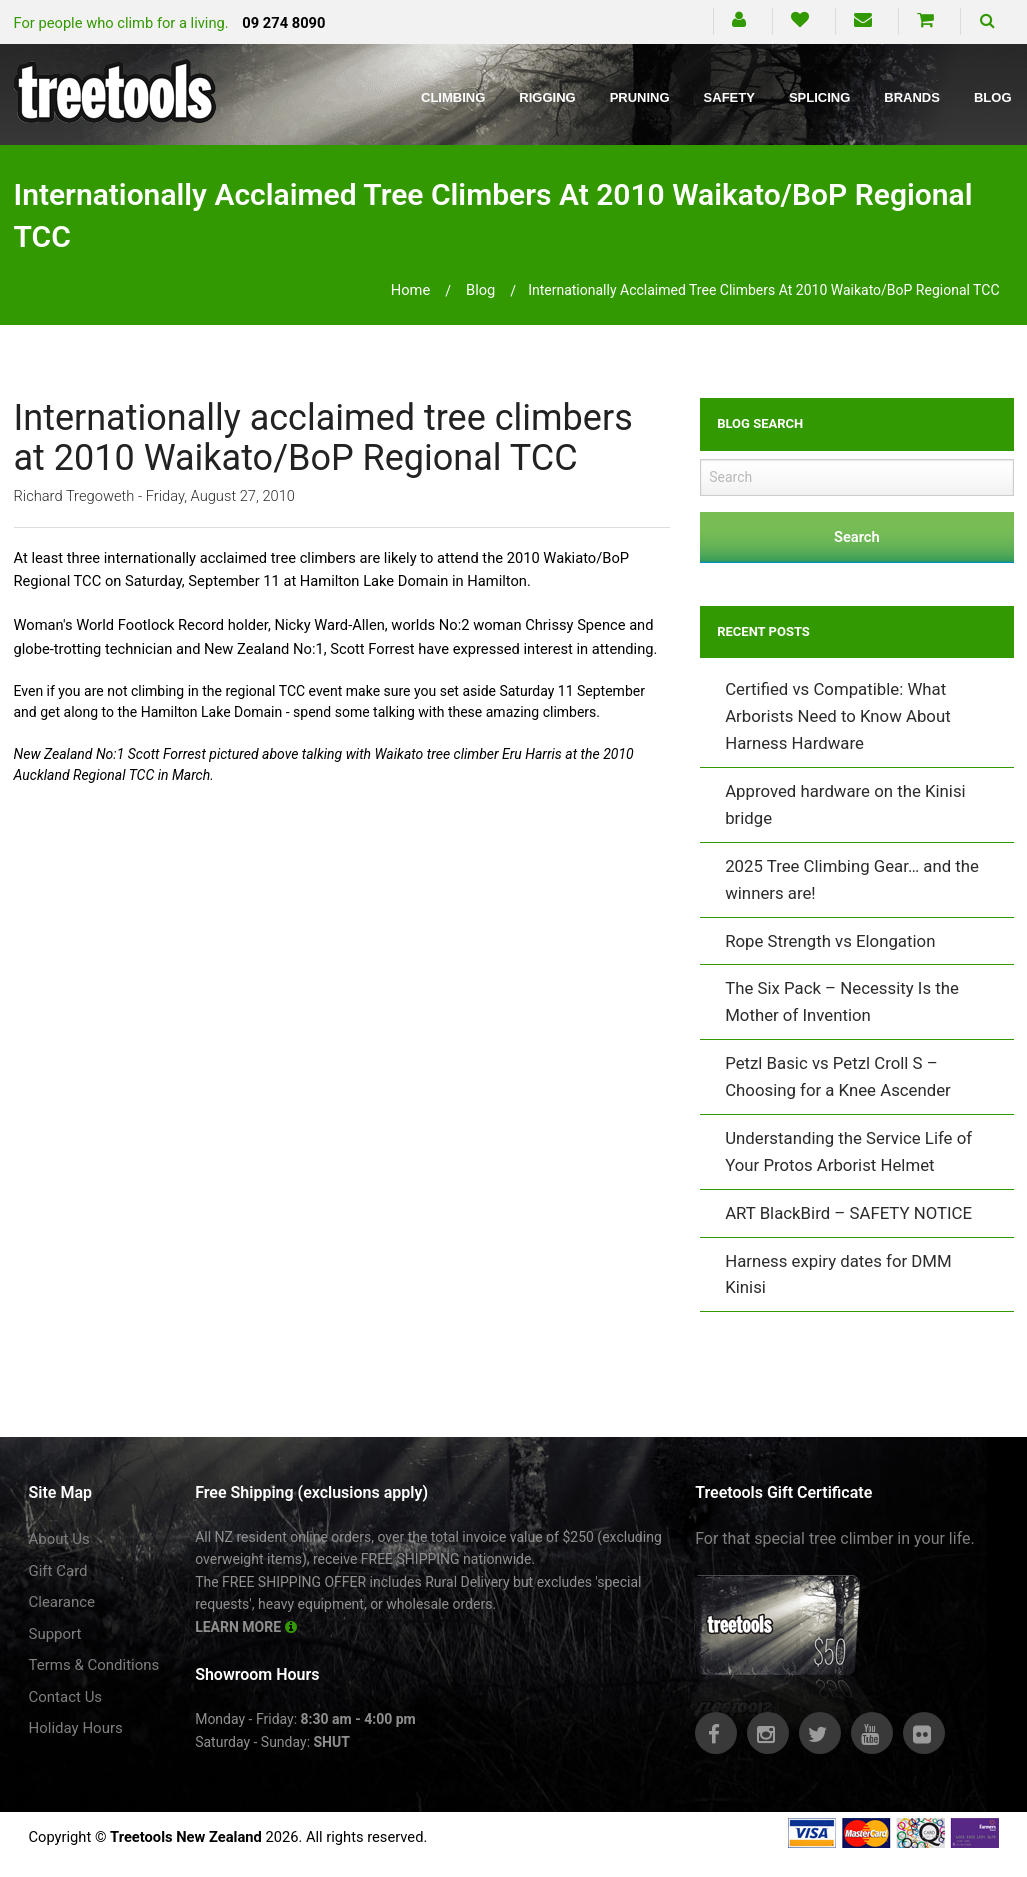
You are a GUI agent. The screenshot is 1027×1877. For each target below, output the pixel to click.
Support (55, 1634)
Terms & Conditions (94, 1665)
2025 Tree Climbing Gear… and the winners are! (852, 879)
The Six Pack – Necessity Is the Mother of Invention (842, 1001)
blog (480, 290)
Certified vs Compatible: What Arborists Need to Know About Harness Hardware (837, 716)
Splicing (819, 97)
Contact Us (66, 1697)
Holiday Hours (76, 1728)
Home (411, 290)
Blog (993, 97)
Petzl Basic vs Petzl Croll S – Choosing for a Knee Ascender (838, 1076)
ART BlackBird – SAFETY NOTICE (848, 1213)
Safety (729, 97)
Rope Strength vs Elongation (830, 941)
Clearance (62, 1602)
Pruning (640, 97)
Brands (912, 97)
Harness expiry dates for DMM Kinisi (838, 1274)
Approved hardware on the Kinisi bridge (845, 804)
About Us (59, 1539)
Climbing (453, 97)
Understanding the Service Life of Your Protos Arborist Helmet (848, 1151)
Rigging (547, 97)
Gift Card (58, 1571)
